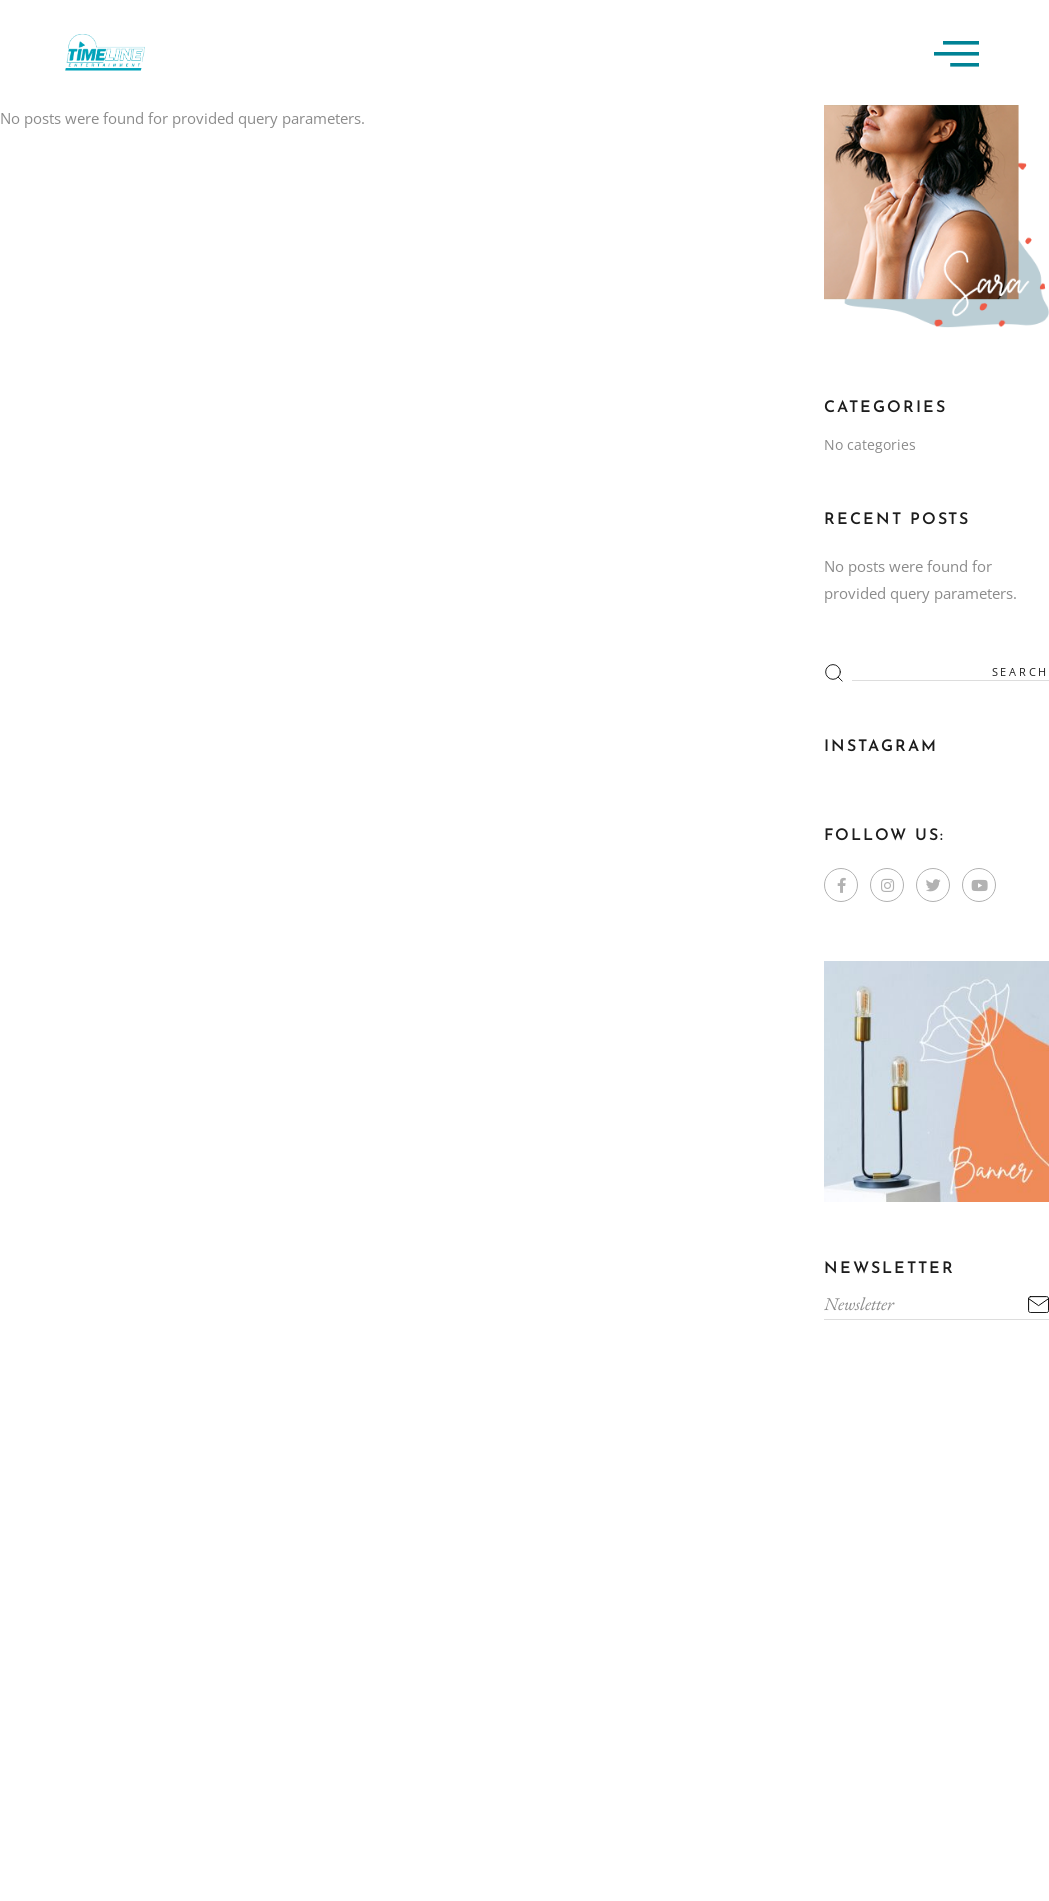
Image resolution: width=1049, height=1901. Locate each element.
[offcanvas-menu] (956, 52)
